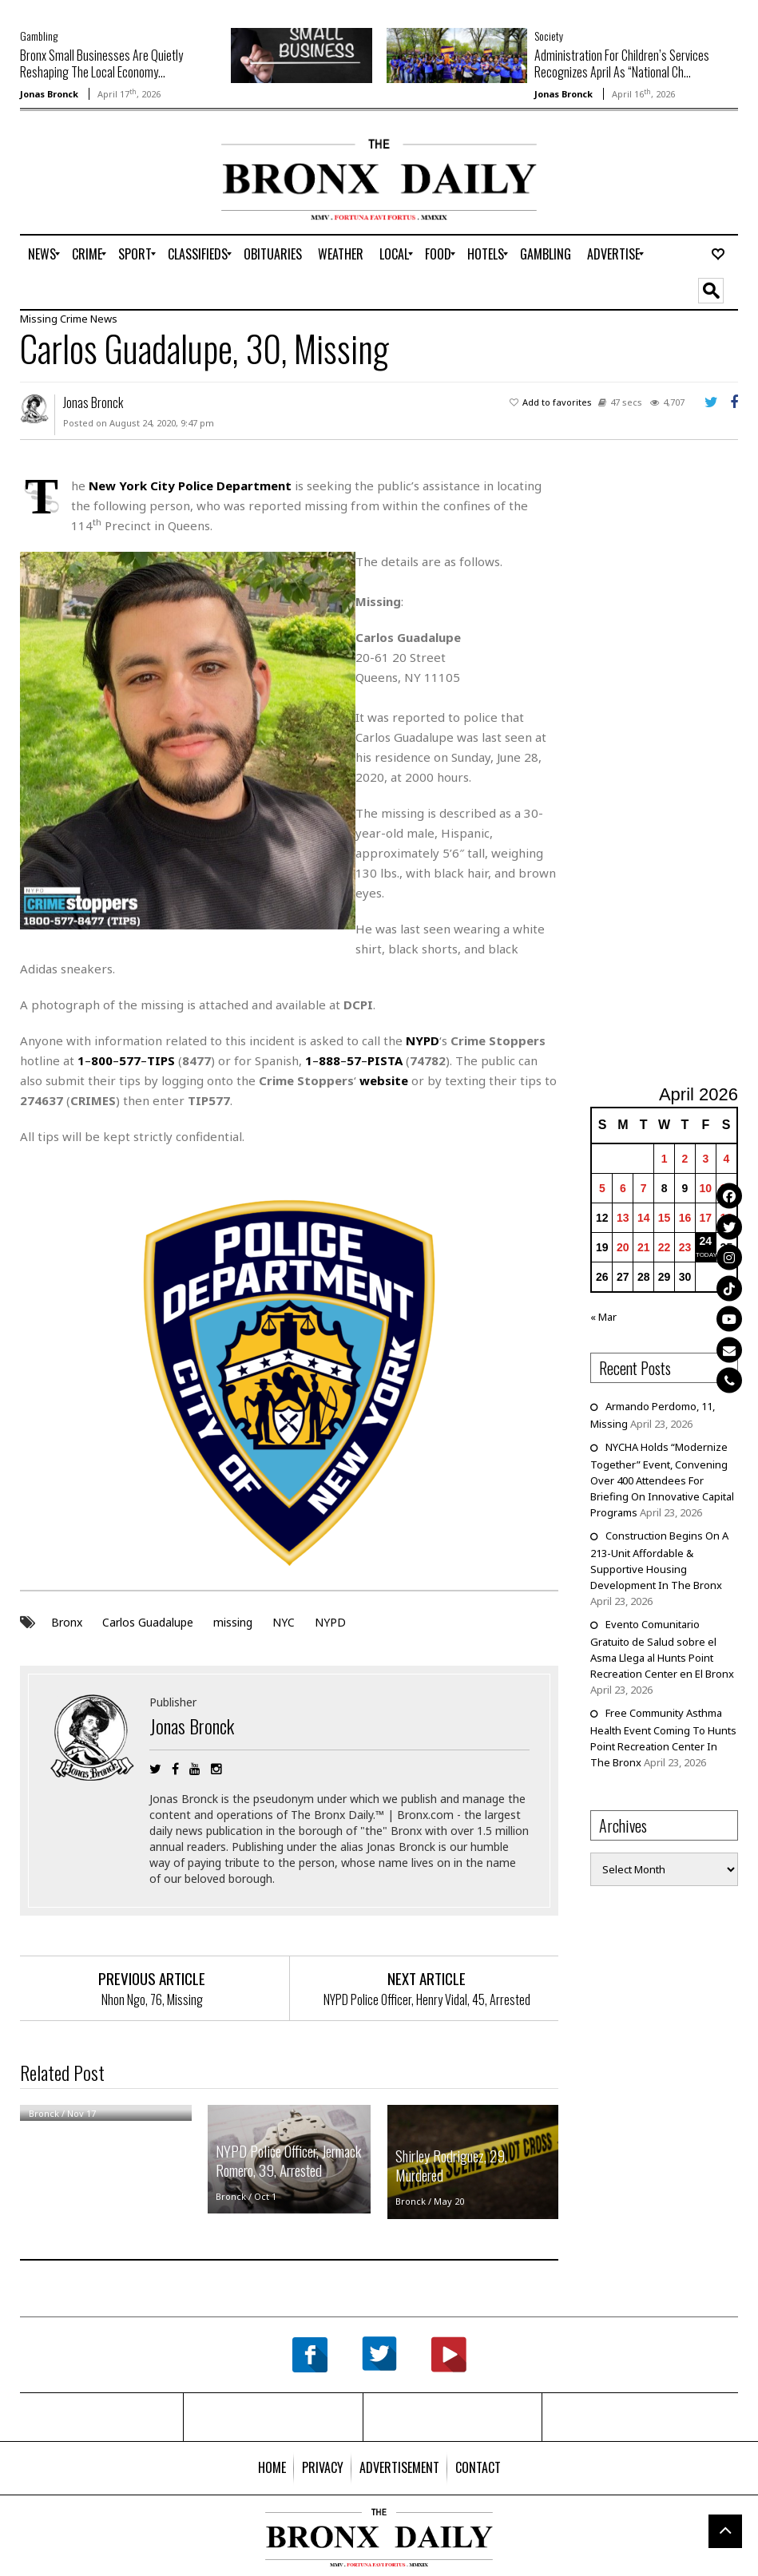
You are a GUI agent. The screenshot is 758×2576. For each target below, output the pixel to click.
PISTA (385, 1060)
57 (354, 1060)
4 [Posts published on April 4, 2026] (726, 1158)
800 (102, 1060)
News (103, 318)
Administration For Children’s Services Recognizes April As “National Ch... (621, 63)
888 (329, 1060)
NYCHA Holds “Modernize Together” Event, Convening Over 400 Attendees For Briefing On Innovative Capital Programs (662, 1480)
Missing (39, 318)
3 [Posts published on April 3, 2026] (705, 1158)
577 (130, 1060)
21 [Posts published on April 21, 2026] (643, 1247)
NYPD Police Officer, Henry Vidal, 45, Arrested (426, 1999)
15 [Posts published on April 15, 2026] (664, 1217)
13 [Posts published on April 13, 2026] (623, 1217)
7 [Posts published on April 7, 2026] (644, 1188)
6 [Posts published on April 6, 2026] (623, 1188)
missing (232, 1622)
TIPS (161, 1060)
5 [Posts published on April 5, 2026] (602, 1188)
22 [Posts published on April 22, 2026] (664, 1247)
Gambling (39, 35)
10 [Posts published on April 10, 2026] (706, 1188)
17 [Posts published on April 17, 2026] (706, 1217)
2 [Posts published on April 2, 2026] (685, 1158)
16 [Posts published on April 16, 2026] (685, 1217)
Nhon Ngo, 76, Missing (152, 1999)
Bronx (66, 1622)
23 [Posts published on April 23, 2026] (685, 1247)
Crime (74, 318)
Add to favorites (557, 402)
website (383, 1080)
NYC (283, 1622)
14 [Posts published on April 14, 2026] (643, 1217)
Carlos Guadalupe (147, 1622)
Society (548, 35)
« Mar (603, 1317)
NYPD (330, 1622)
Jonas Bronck (49, 94)
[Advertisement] (113, 189)
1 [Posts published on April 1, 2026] (664, 1158)
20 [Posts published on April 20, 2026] (623, 1247)
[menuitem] (42, 254)
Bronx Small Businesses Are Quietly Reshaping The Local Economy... (101, 63)
